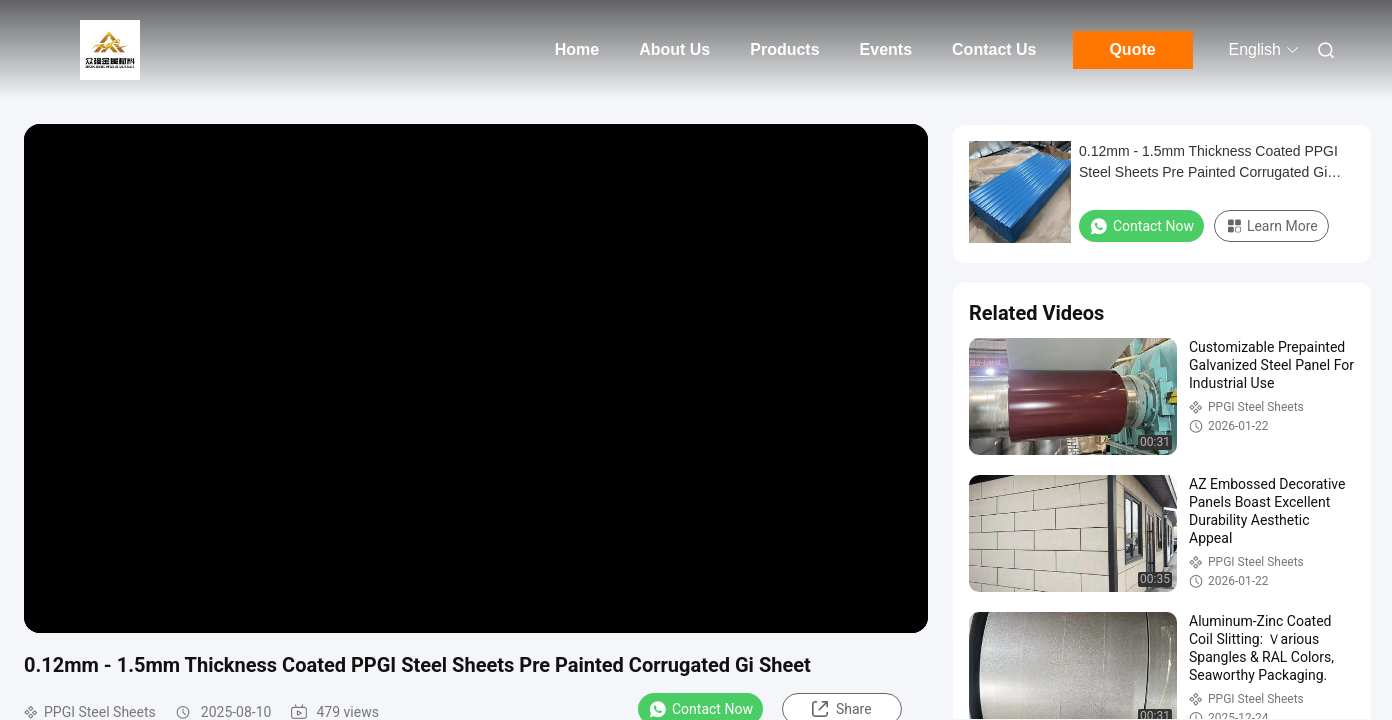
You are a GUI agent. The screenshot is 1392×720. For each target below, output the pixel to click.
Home (577, 49)
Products (784, 49)
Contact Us (994, 49)
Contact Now (1141, 226)
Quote (1132, 49)
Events (886, 49)
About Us (674, 49)
